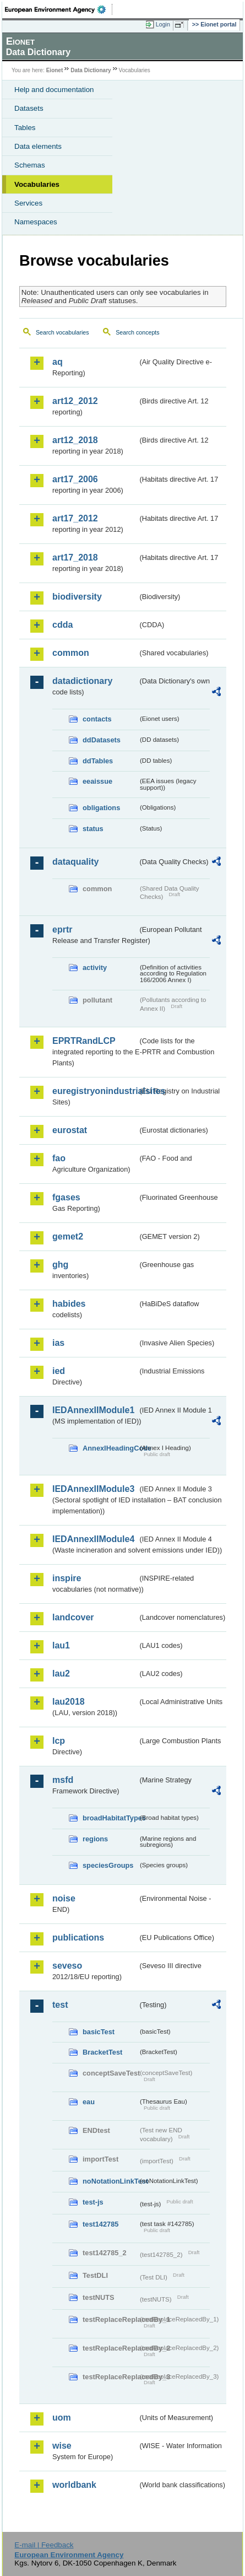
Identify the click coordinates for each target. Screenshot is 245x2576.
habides (68, 1303)
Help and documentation (54, 89)
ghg (60, 1264)
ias (58, 1343)
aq (57, 362)
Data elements (38, 146)
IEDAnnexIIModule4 (93, 1539)
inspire (66, 1578)
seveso (67, 1965)
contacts (97, 719)
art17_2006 (75, 479)
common (70, 653)
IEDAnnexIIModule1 (93, 1410)
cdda (62, 624)
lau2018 (68, 1701)
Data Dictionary (90, 70)
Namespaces (35, 222)
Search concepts (137, 332)
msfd (62, 1780)
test (60, 2004)
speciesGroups (108, 1865)
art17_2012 (75, 518)
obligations (101, 808)
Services (28, 203)
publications (78, 1937)
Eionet (54, 70)
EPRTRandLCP (84, 1041)
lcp (58, 1740)
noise (63, 1898)
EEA (58, 9)
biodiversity (77, 596)
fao (59, 1158)
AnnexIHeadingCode (110, 1448)
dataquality (75, 861)
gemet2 (67, 1236)
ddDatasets (102, 740)
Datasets (28, 108)
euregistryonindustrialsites (95, 1091)
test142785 (100, 2224)
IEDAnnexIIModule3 (93, 1489)
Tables (25, 127)
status (93, 828)
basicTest (99, 2032)
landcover (73, 1617)
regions (95, 1839)
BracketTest (102, 2052)
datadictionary (82, 681)
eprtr (62, 929)
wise (62, 2445)
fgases (66, 1197)
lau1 (61, 1645)
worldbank (74, 2484)
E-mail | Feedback (43, 2545)
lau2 (61, 1673)
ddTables (98, 761)
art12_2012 (75, 401)
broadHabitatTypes (110, 1818)
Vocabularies (36, 184)
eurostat (69, 1130)
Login (163, 24)
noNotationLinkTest (110, 2181)
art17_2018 (75, 557)
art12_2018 (75, 440)
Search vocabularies (62, 332)
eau (89, 2102)
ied (58, 1371)
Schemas (29, 165)
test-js (93, 2202)
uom (61, 2417)
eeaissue (97, 781)
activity (95, 967)
